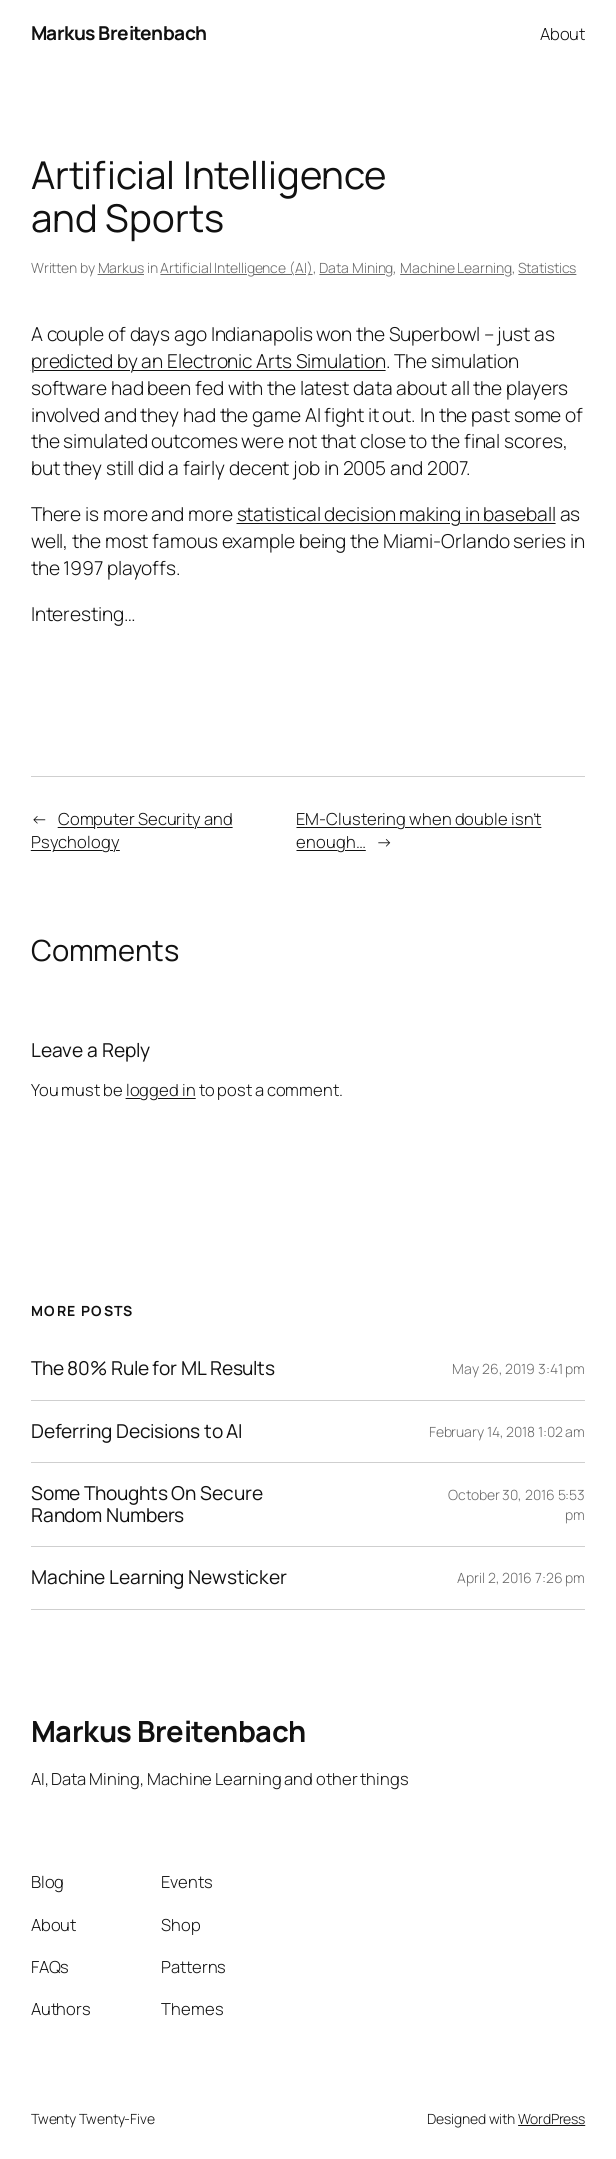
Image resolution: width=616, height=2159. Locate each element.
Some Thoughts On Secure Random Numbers (147, 1504)
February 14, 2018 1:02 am (507, 1431)
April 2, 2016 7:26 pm (521, 1577)
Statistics (547, 267)
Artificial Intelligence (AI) (236, 267)
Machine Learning (455, 267)
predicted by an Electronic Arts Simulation (208, 361)
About (563, 33)
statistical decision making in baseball (396, 514)
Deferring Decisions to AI (137, 1432)
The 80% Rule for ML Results (153, 1369)
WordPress (551, 2118)
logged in (161, 1089)
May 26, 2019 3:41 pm (518, 1368)
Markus (121, 267)
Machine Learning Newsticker (159, 1578)
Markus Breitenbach (119, 33)
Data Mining (356, 267)
